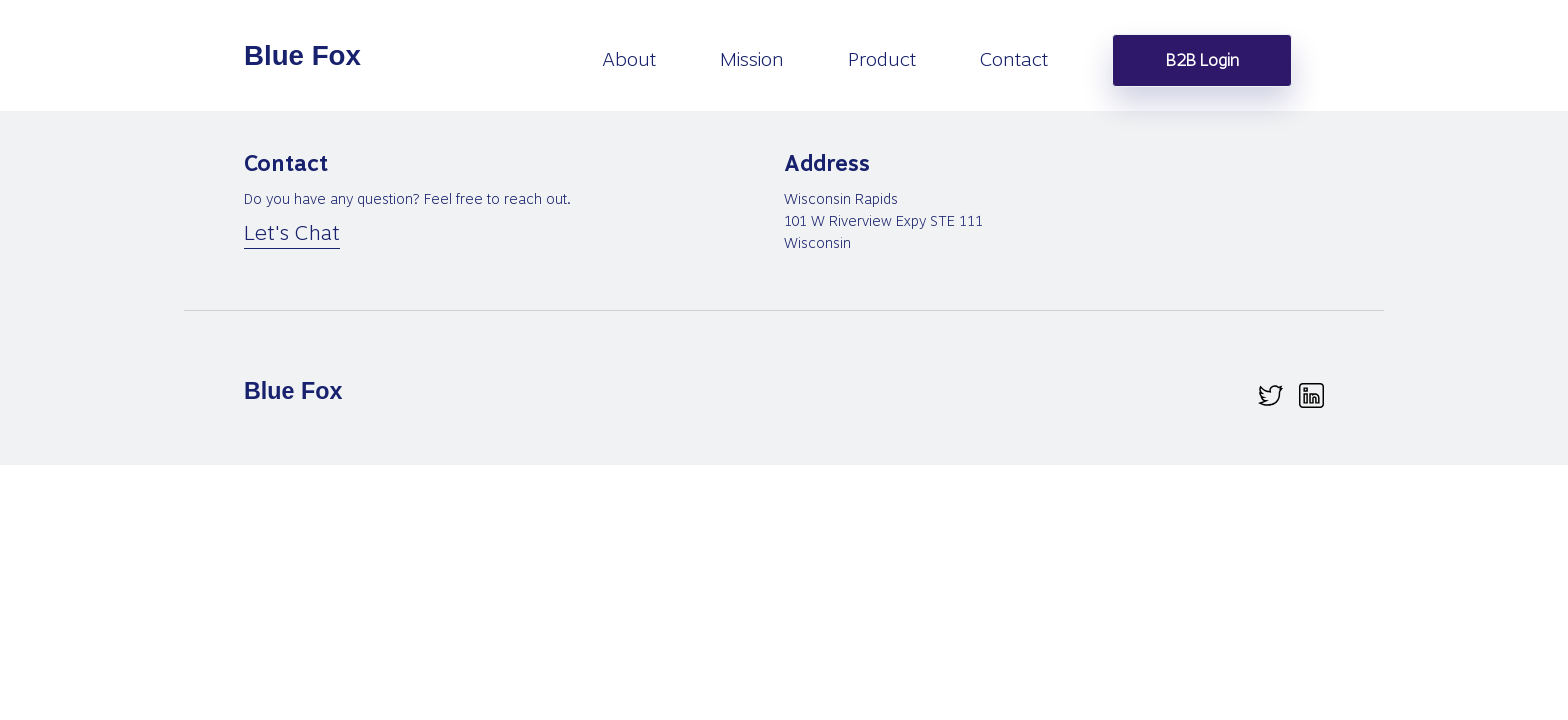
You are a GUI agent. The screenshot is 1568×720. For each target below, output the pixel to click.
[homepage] (304, 56)
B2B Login (1202, 60)
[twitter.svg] (1270, 395)
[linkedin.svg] (1311, 395)
